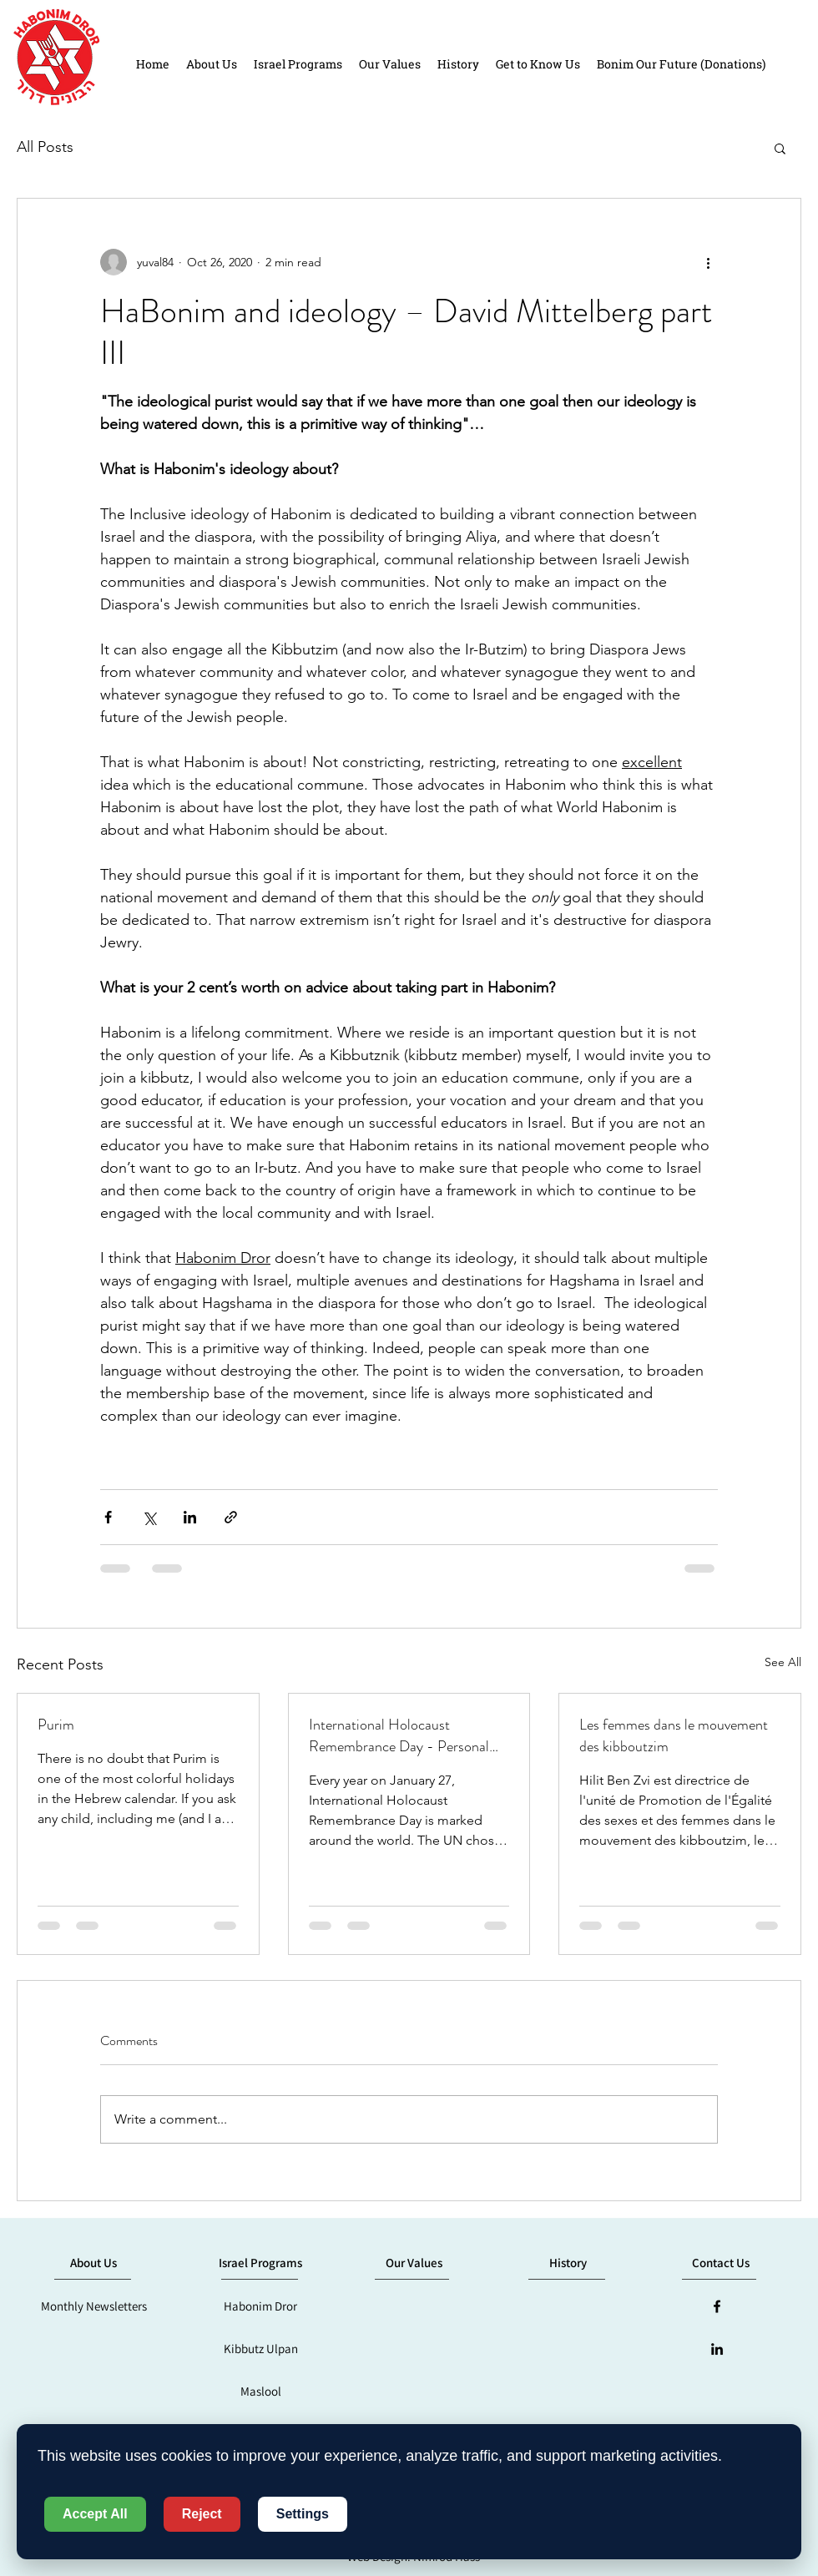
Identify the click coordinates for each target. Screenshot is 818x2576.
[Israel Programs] (260, 2263)
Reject (202, 2514)
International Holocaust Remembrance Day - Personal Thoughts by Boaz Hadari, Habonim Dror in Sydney (399, 1735)
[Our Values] (414, 2263)
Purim (56, 1724)
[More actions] (708, 262)
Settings (302, 2514)
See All (783, 1661)
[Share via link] (231, 1517)
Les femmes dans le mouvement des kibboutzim (673, 1735)
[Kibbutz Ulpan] (260, 2349)
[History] (567, 2263)
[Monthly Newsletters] (93, 2306)
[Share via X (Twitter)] (149, 1517)
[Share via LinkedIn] (190, 1517)
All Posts (45, 147)
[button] (780, 147)
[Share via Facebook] (108, 1517)
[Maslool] (260, 2391)
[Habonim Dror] (260, 2306)
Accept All (95, 2514)
